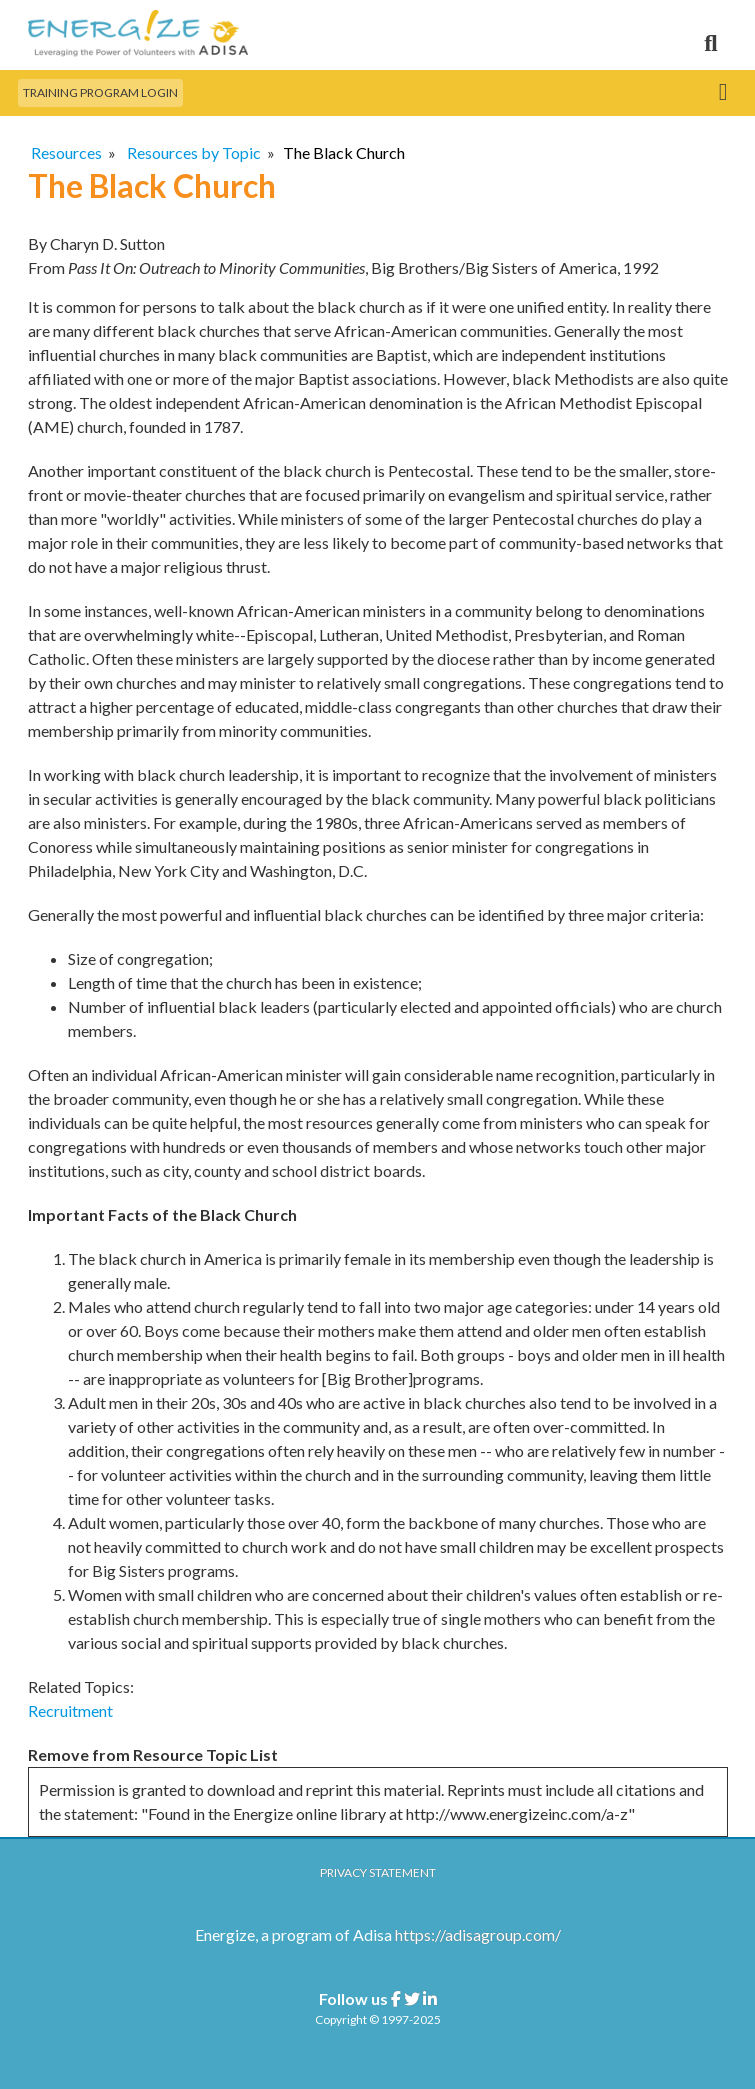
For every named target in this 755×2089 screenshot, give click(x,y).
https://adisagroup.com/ (478, 1934)
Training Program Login (100, 92)
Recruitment (70, 1710)
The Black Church (344, 152)
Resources (66, 152)
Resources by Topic (194, 152)
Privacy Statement (378, 1872)
